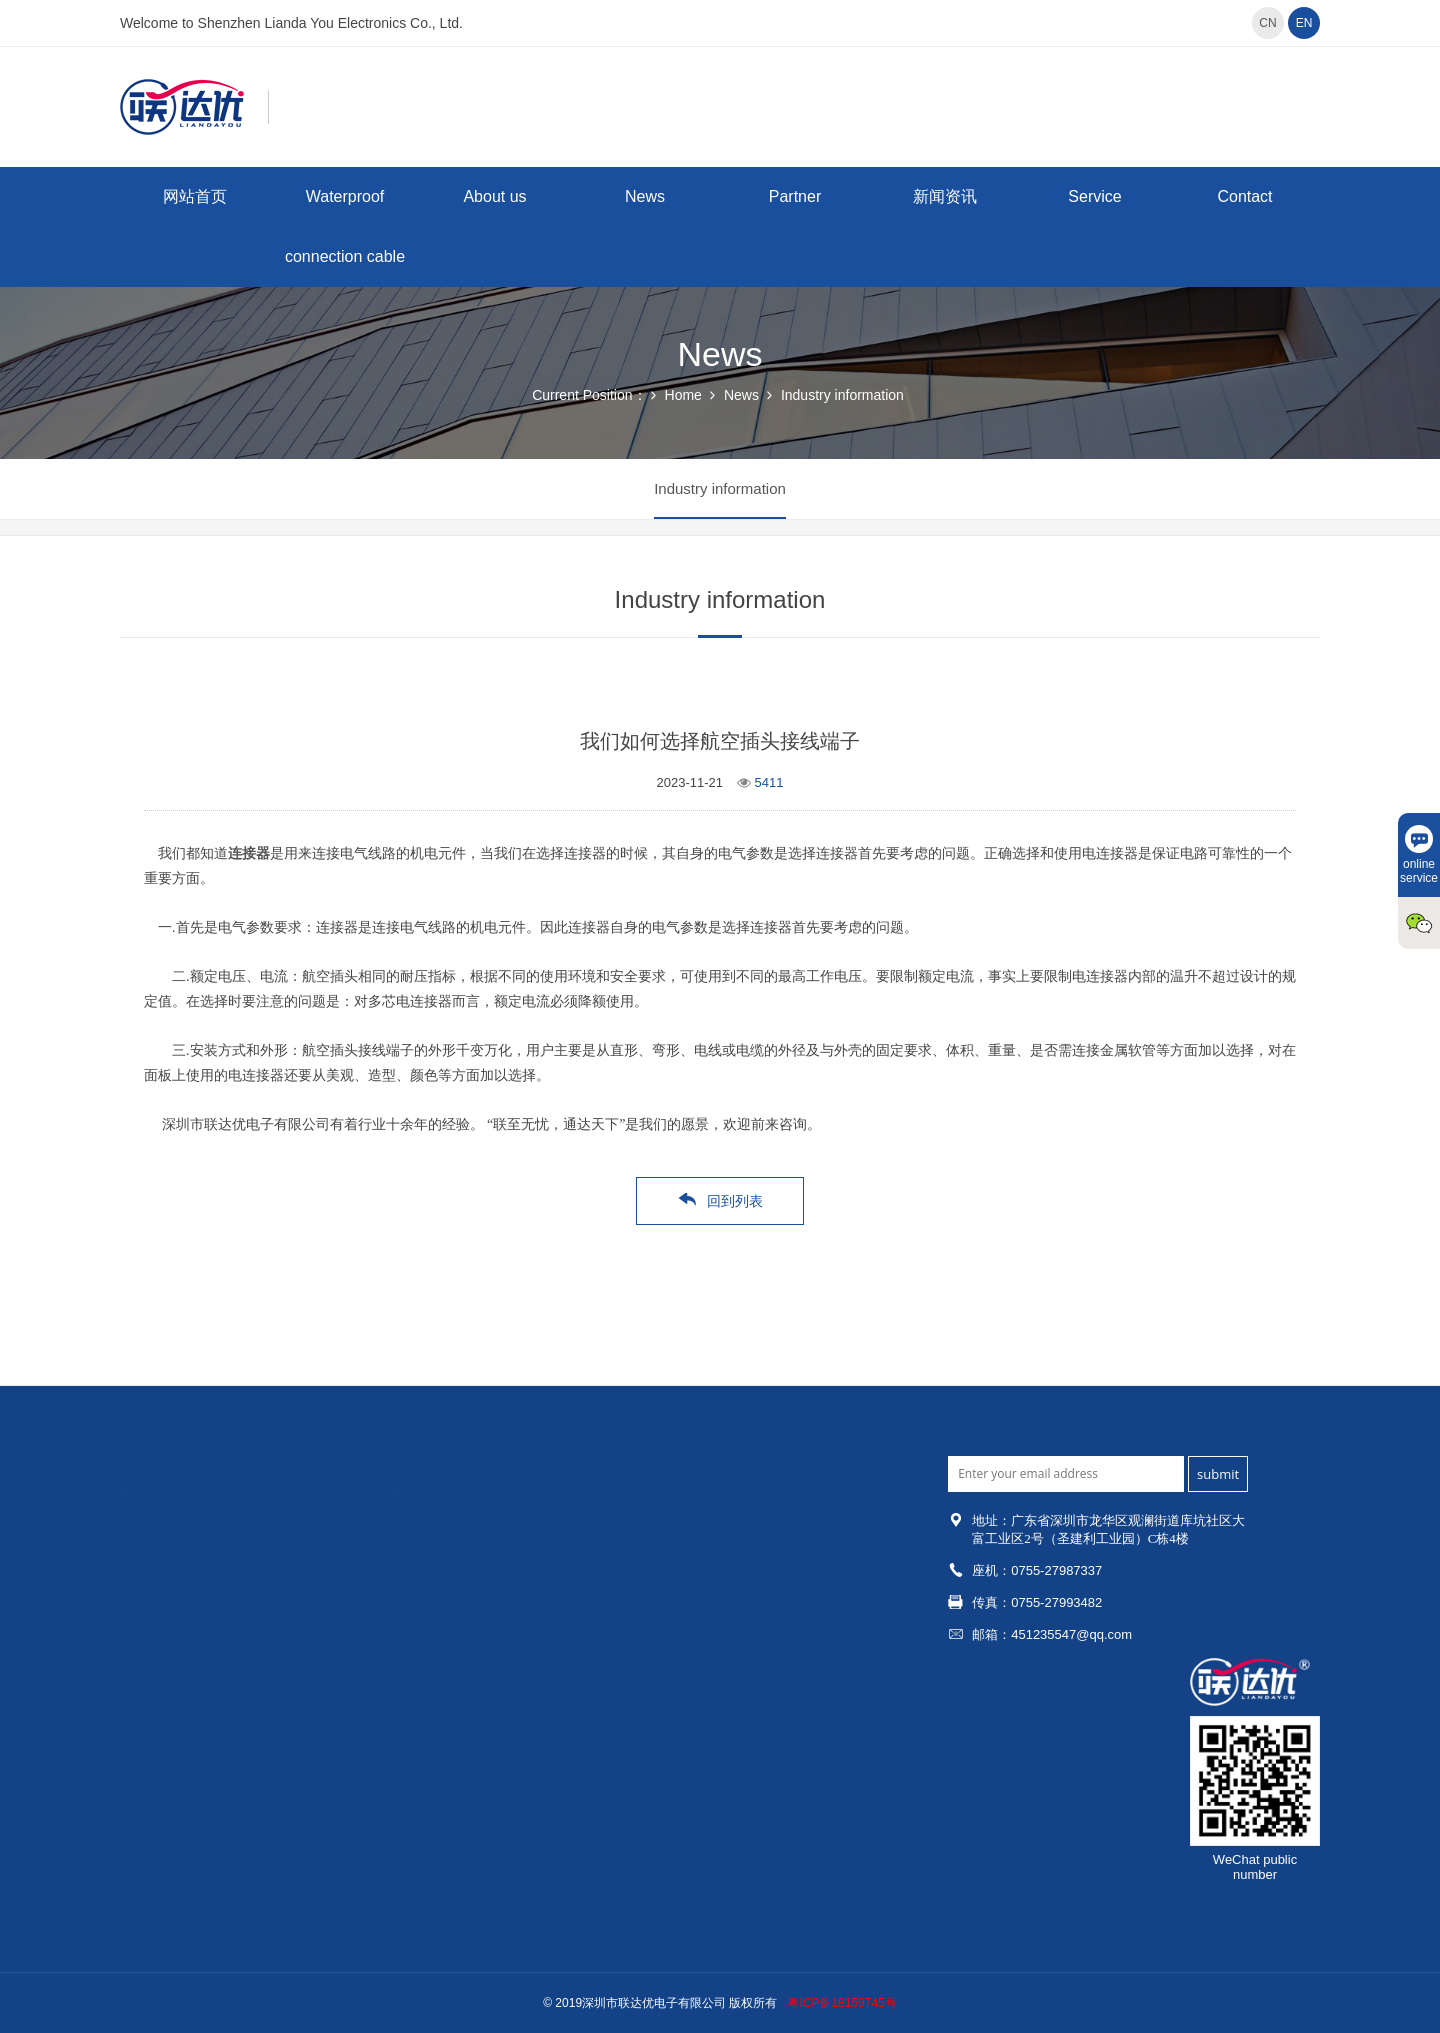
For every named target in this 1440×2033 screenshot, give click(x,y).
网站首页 (195, 196)
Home (683, 395)
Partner (795, 196)
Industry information (842, 395)
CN (1267, 23)
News (645, 196)
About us (494, 196)
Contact (1244, 196)
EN (1304, 23)
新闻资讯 (945, 196)
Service (1094, 196)
